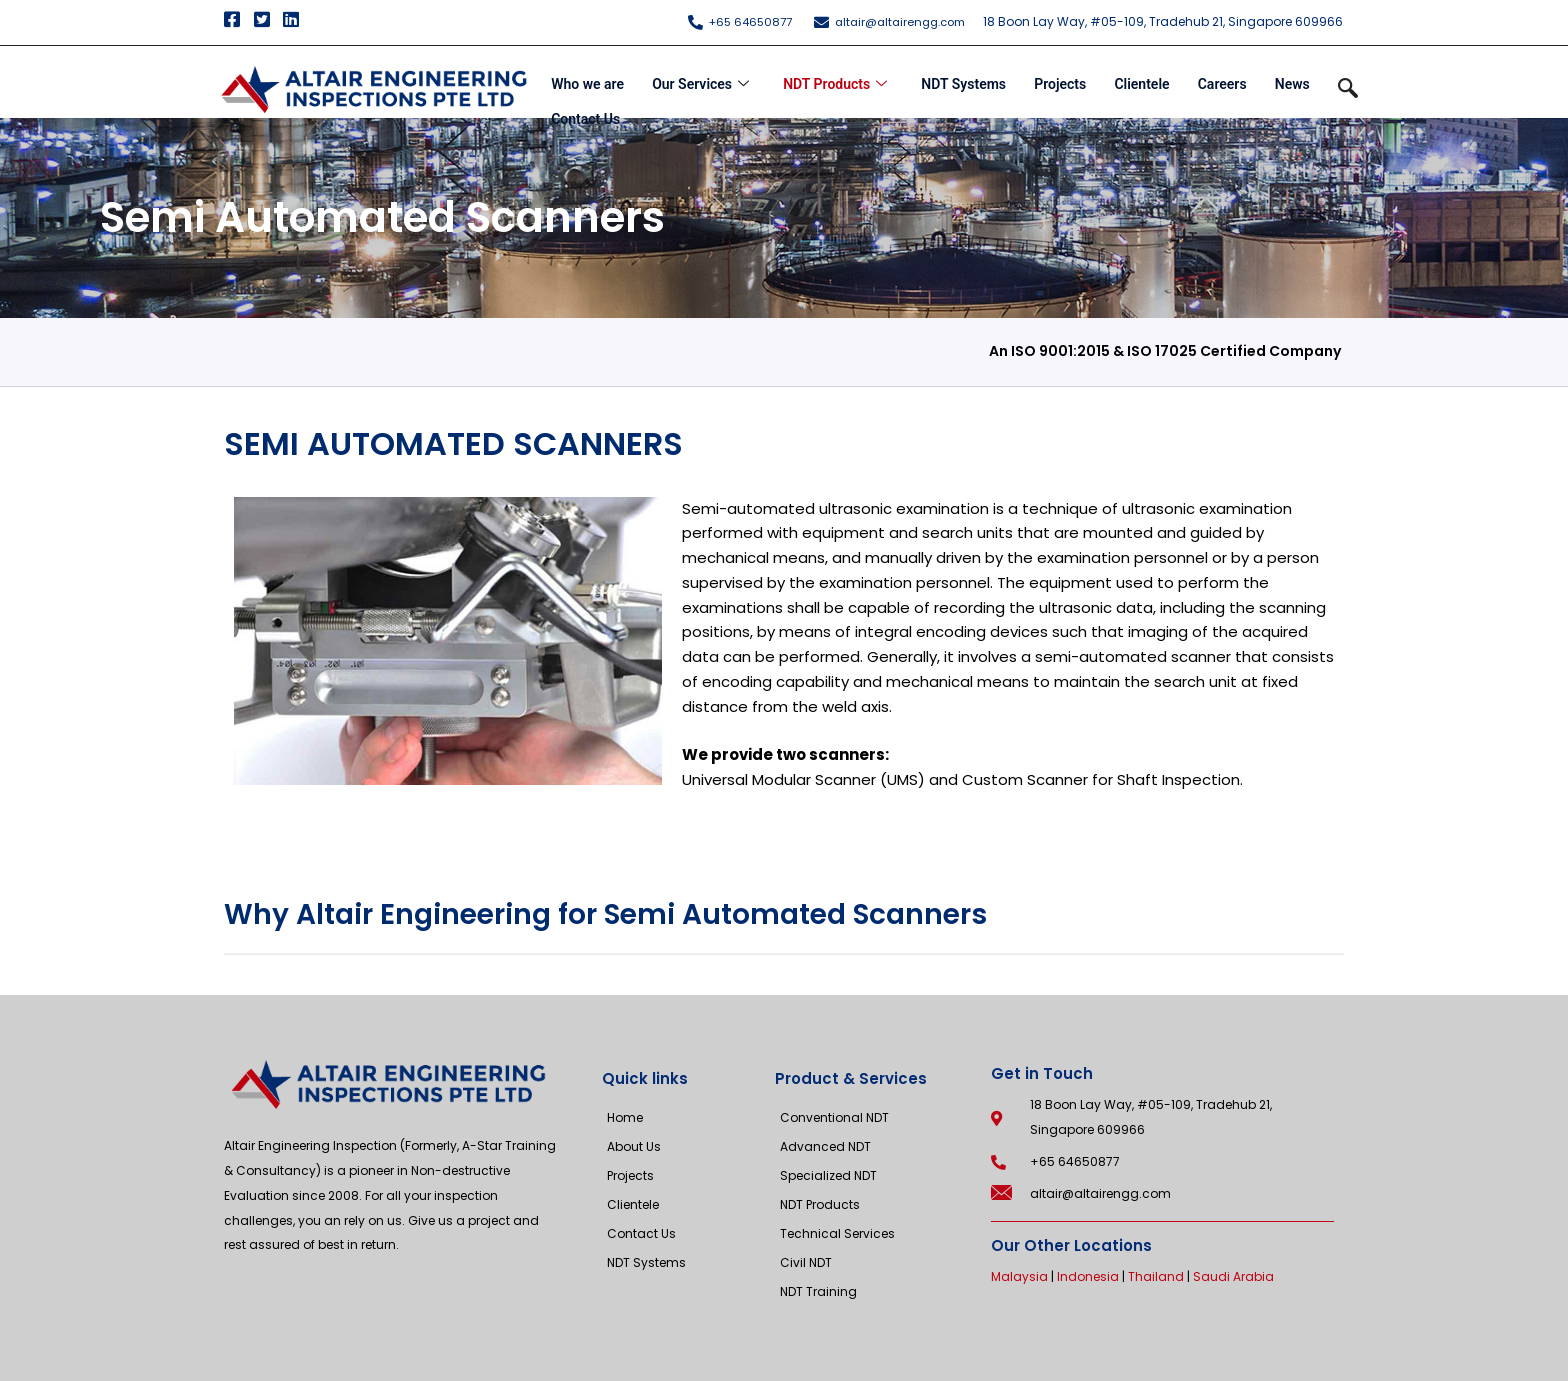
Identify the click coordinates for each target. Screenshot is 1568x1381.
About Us (634, 1146)
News (1295, 79)
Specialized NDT (828, 1175)
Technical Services (837, 1233)
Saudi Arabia (1233, 1276)
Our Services (698, 79)
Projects (1061, 79)
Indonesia (1088, 1276)
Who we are (584, 79)
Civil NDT (806, 1262)
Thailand (1156, 1276)
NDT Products (834, 79)
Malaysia (1019, 1276)
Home (625, 1117)
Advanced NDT (825, 1146)
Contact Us (582, 104)
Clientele (1143, 79)
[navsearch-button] (1348, 90)
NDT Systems (963, 79)
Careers (1224, 79)
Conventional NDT (834, 1117)
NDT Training (818, 1291)
